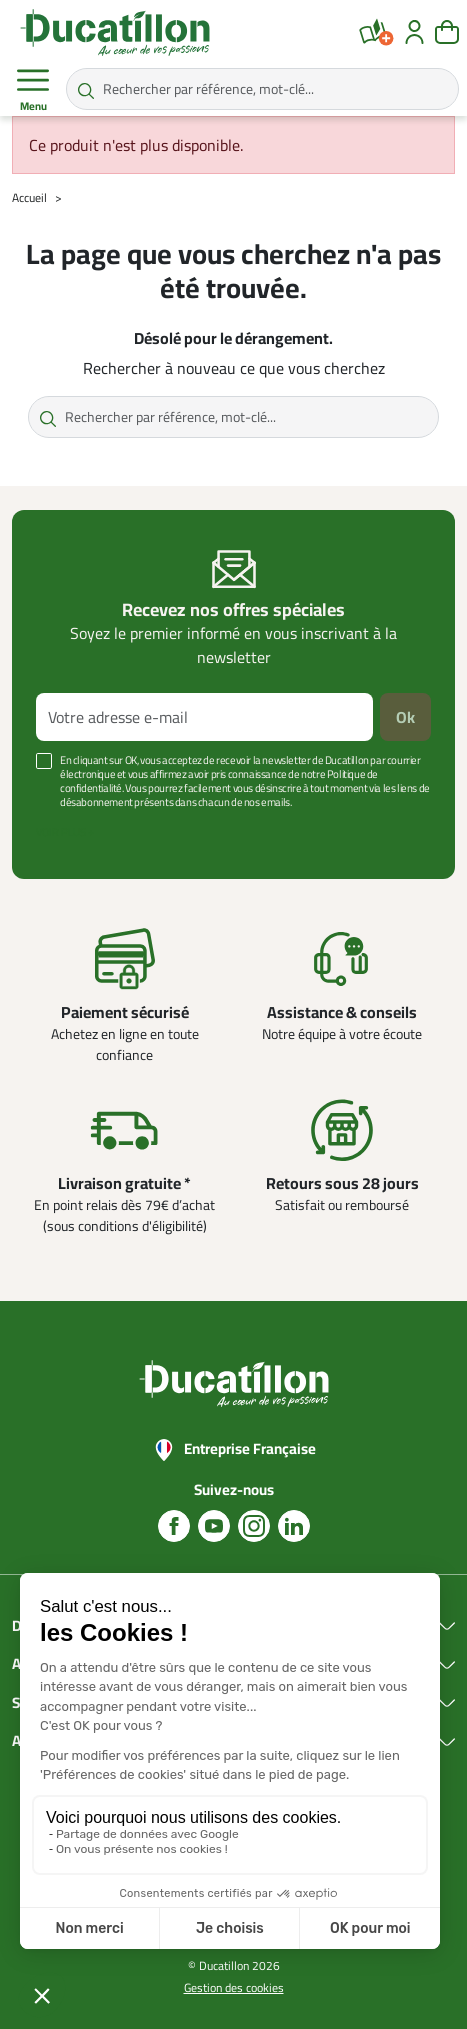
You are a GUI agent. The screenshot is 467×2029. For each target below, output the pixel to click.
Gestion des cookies (234, 1987)
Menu (33, 90)
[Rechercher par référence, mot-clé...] (262, 89)
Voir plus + (65, 832)
